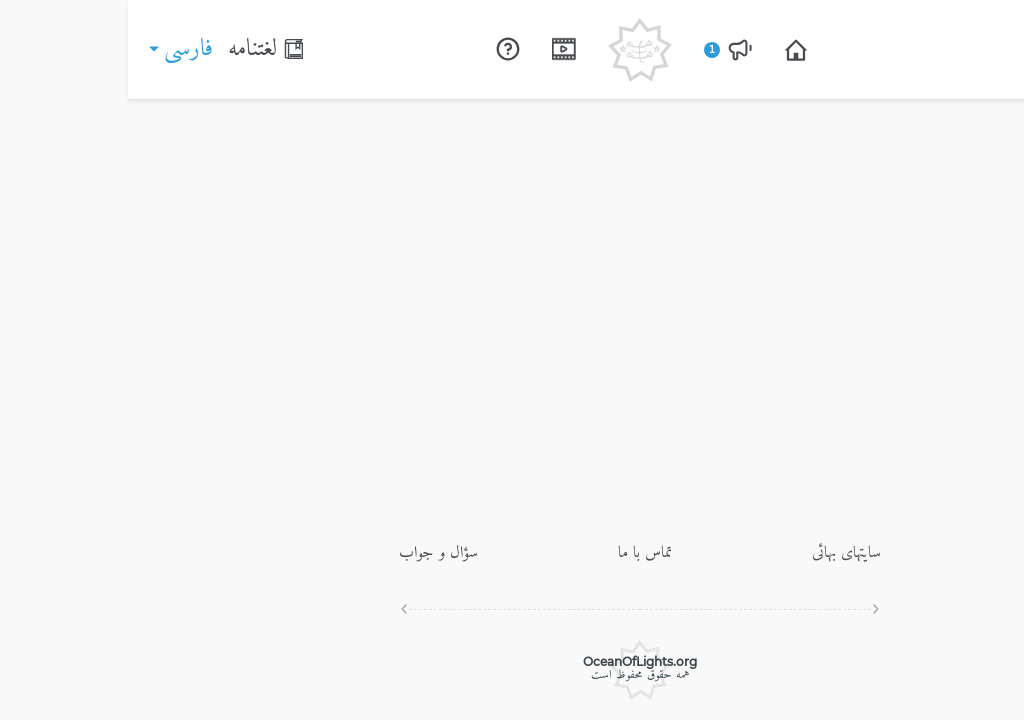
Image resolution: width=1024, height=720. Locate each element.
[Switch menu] (990, 49)
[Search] (944, 50)
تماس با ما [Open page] (517, 553)
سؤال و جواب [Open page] (310, 553)
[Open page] (668, 50)
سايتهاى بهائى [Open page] (718, 553)
